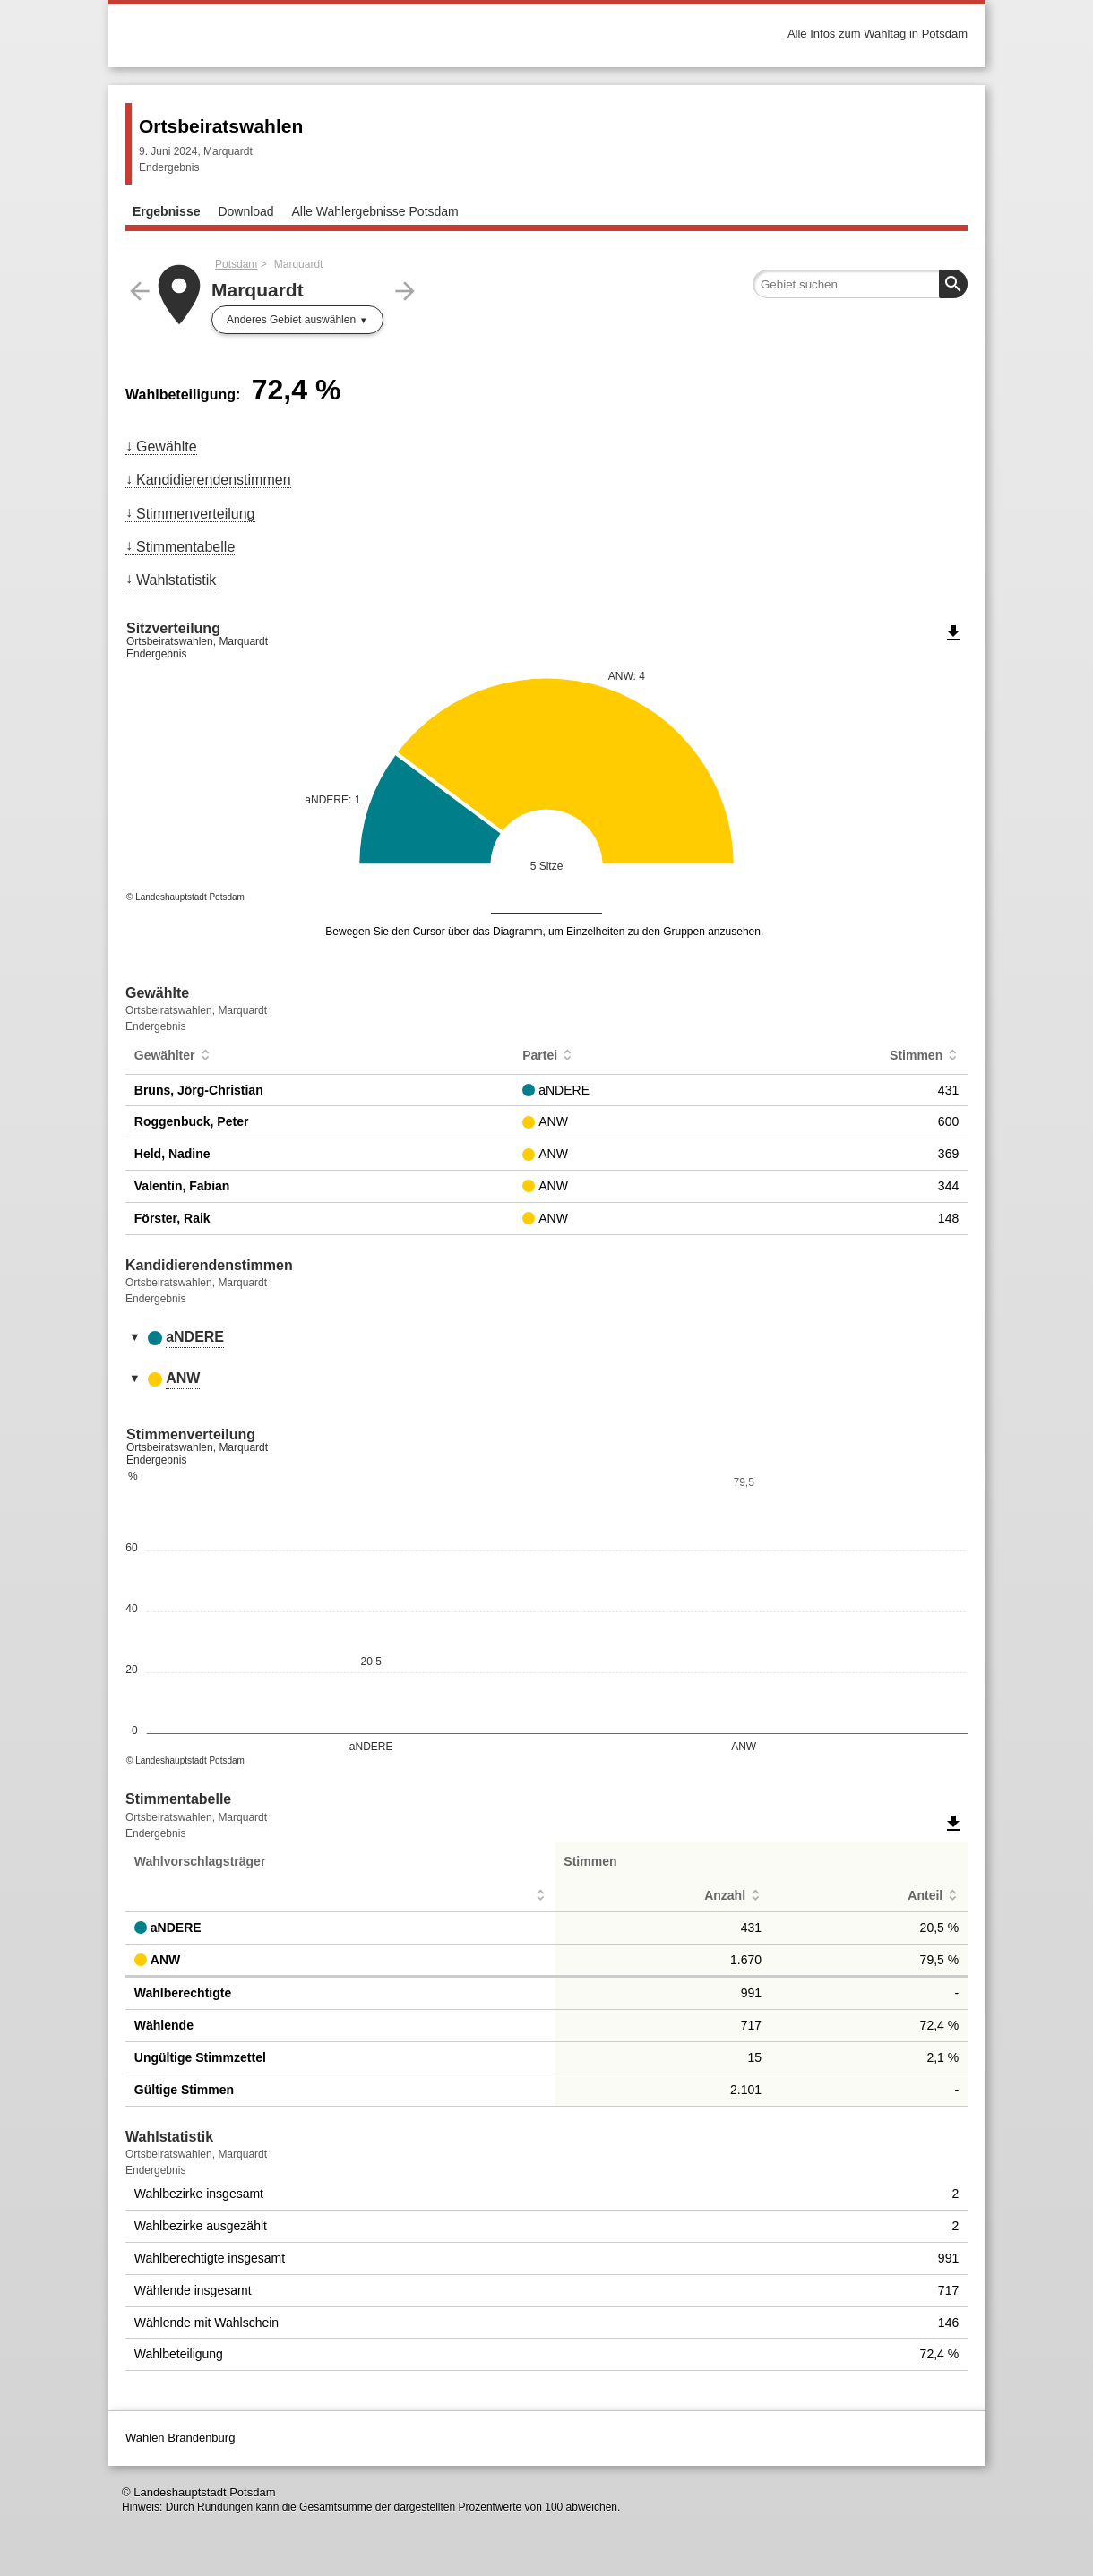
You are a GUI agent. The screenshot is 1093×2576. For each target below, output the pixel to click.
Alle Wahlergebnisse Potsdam (375, 211)
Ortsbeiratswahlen (221, 126)
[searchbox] (860, 284)
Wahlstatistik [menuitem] (176, 580)
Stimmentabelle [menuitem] (185, 546)
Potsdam (236, 264)
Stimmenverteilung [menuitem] (195, 513)
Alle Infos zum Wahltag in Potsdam (877, 33)
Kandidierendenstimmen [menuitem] (213, 479)
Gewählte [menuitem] (166, 446)
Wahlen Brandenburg (180, 2437)
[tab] (546, 1338)
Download (245, 211)
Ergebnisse (166, 211)
